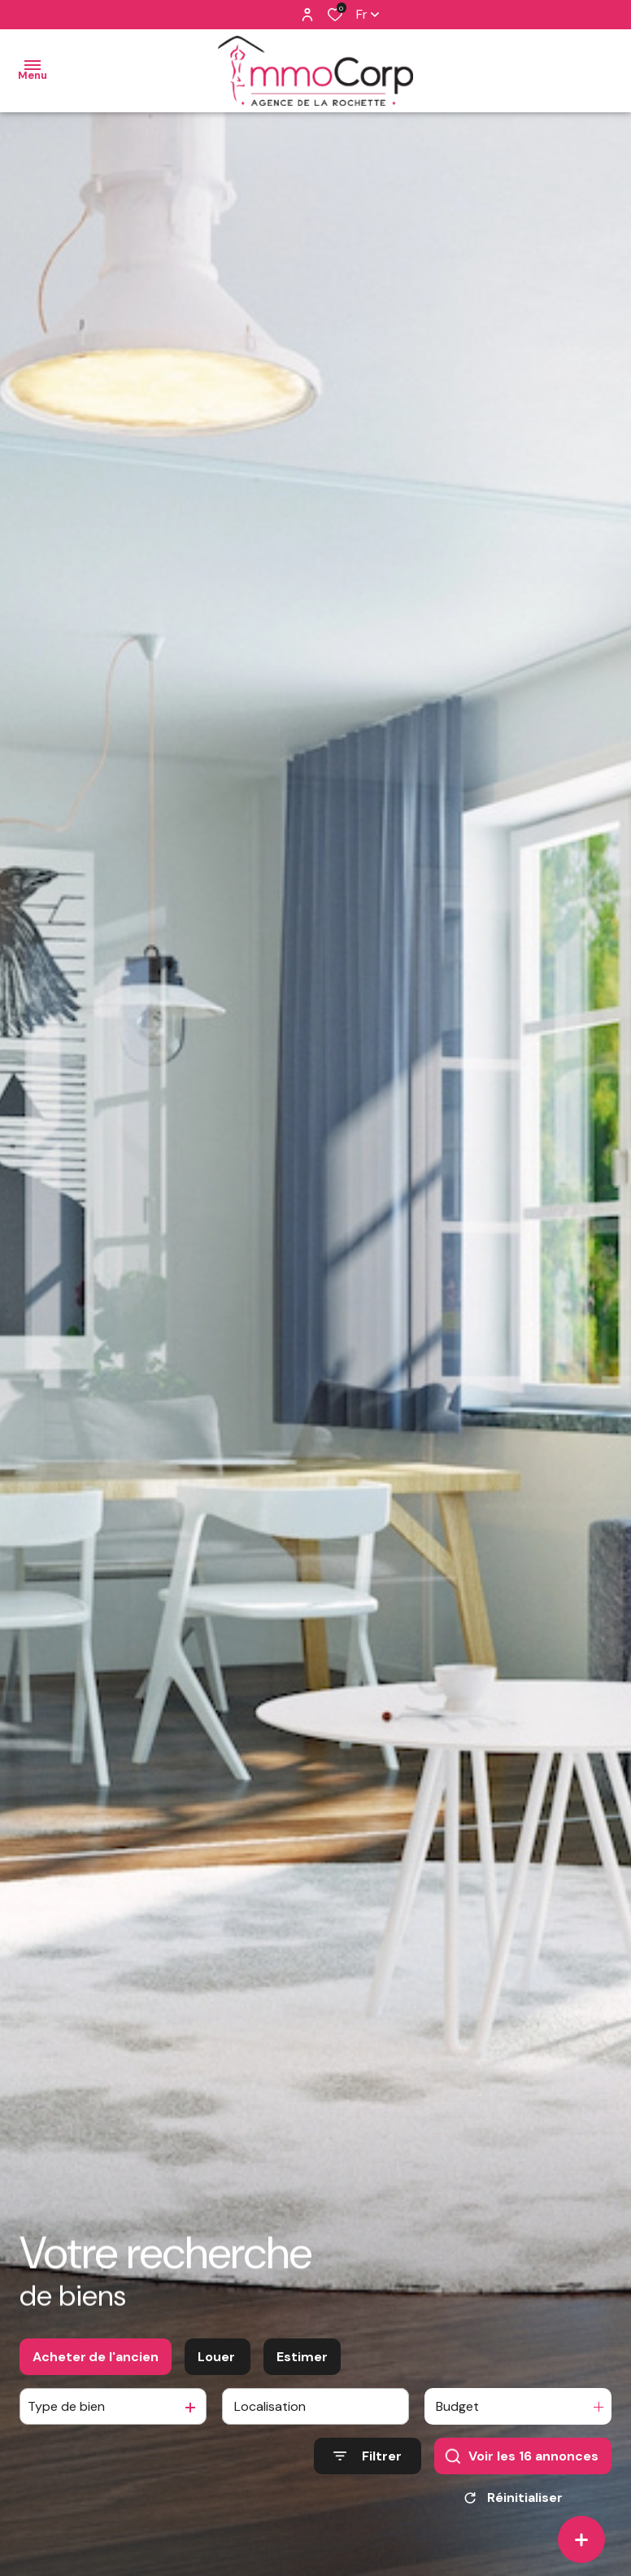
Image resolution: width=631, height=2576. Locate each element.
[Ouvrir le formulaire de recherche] (367, 2458)
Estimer (302, 2358)
